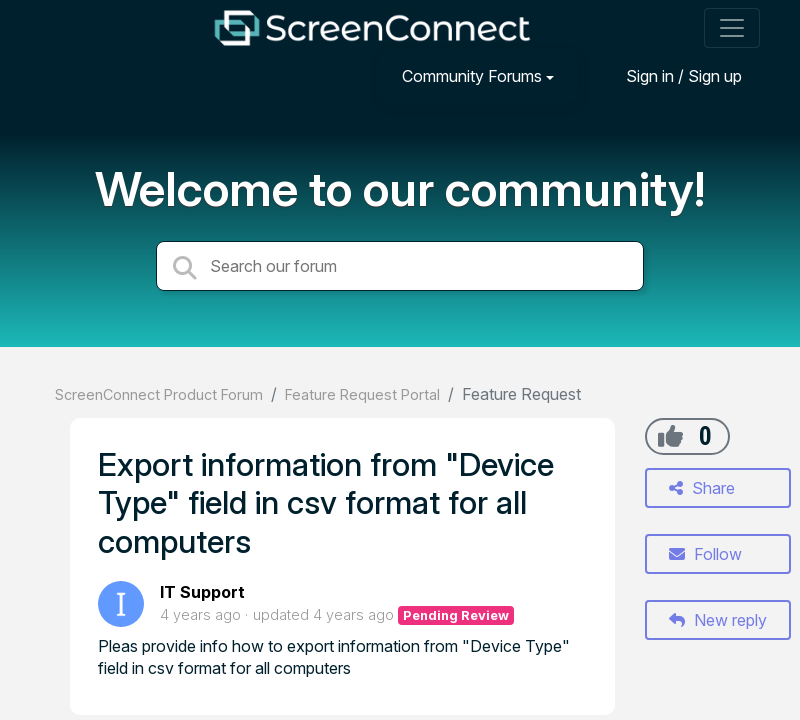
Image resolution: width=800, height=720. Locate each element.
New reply (718, 620)
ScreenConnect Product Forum (159, 394)
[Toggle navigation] (732, 28)
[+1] (670, 436)
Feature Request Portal (362, 394)
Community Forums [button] (472, 76)
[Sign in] (669, 75)
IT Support (202, 592)
